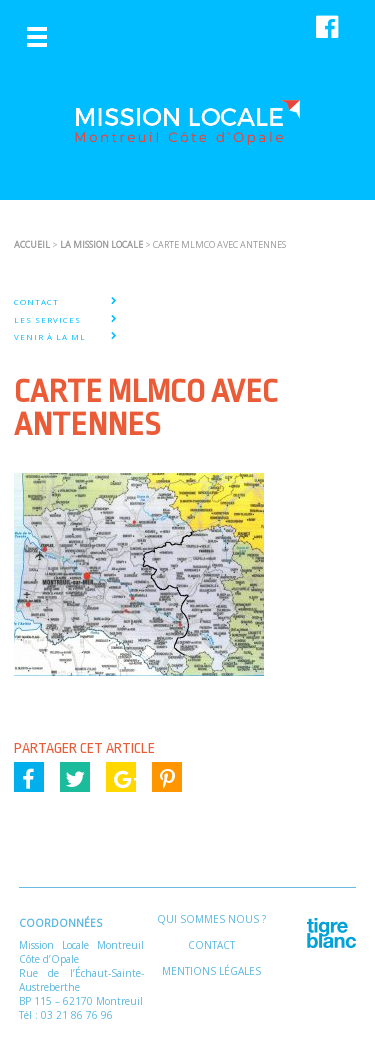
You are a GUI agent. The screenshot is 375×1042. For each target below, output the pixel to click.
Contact (211, 945)
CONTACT (36, 302)
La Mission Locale (101, 244)
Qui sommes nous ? (211, 919)
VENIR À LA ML (50, 337)
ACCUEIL (32, 244)
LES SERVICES (47, 320)
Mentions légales (211, 971)
